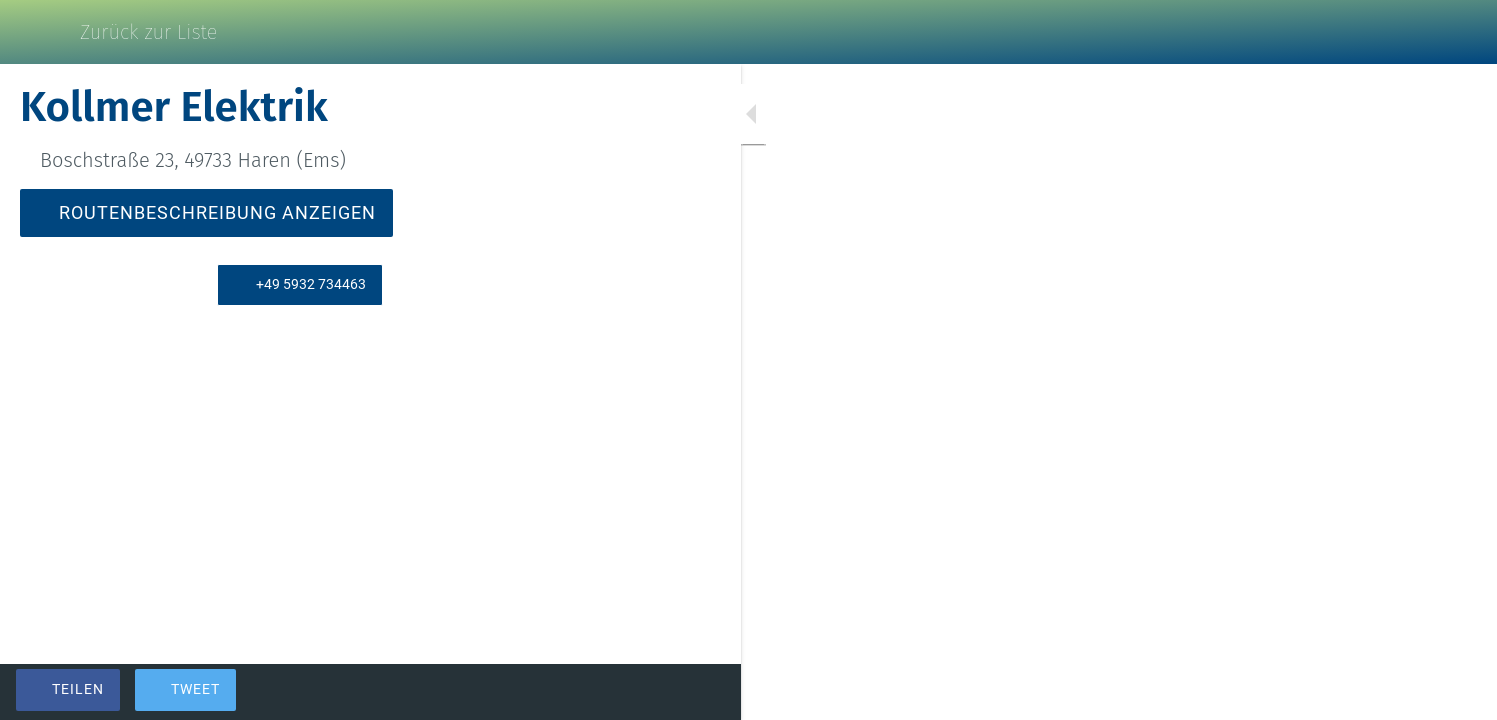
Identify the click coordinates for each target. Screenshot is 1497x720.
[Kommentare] (560, 692)
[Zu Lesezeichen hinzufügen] (512, 692)
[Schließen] (40, 32)
